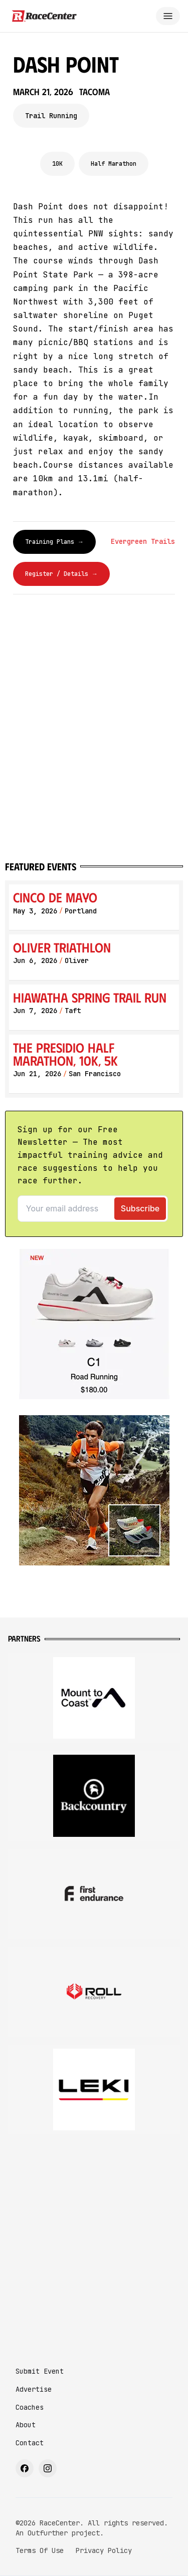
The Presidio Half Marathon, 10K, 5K (65, 1054)
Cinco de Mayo (55, 896)
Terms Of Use (40, 2550)
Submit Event (40, 2371)
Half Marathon (113, 164)
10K (57, 164)
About (26, 2424)
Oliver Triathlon (62, 946)
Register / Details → (61, 574)
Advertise (34, 2389)
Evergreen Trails (143, 541)
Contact (30, 2442)
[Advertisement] (94, 2241)
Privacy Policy (104, 2550)
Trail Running (51, 115)
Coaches (30, 2407)
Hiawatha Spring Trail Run (89, 997)
